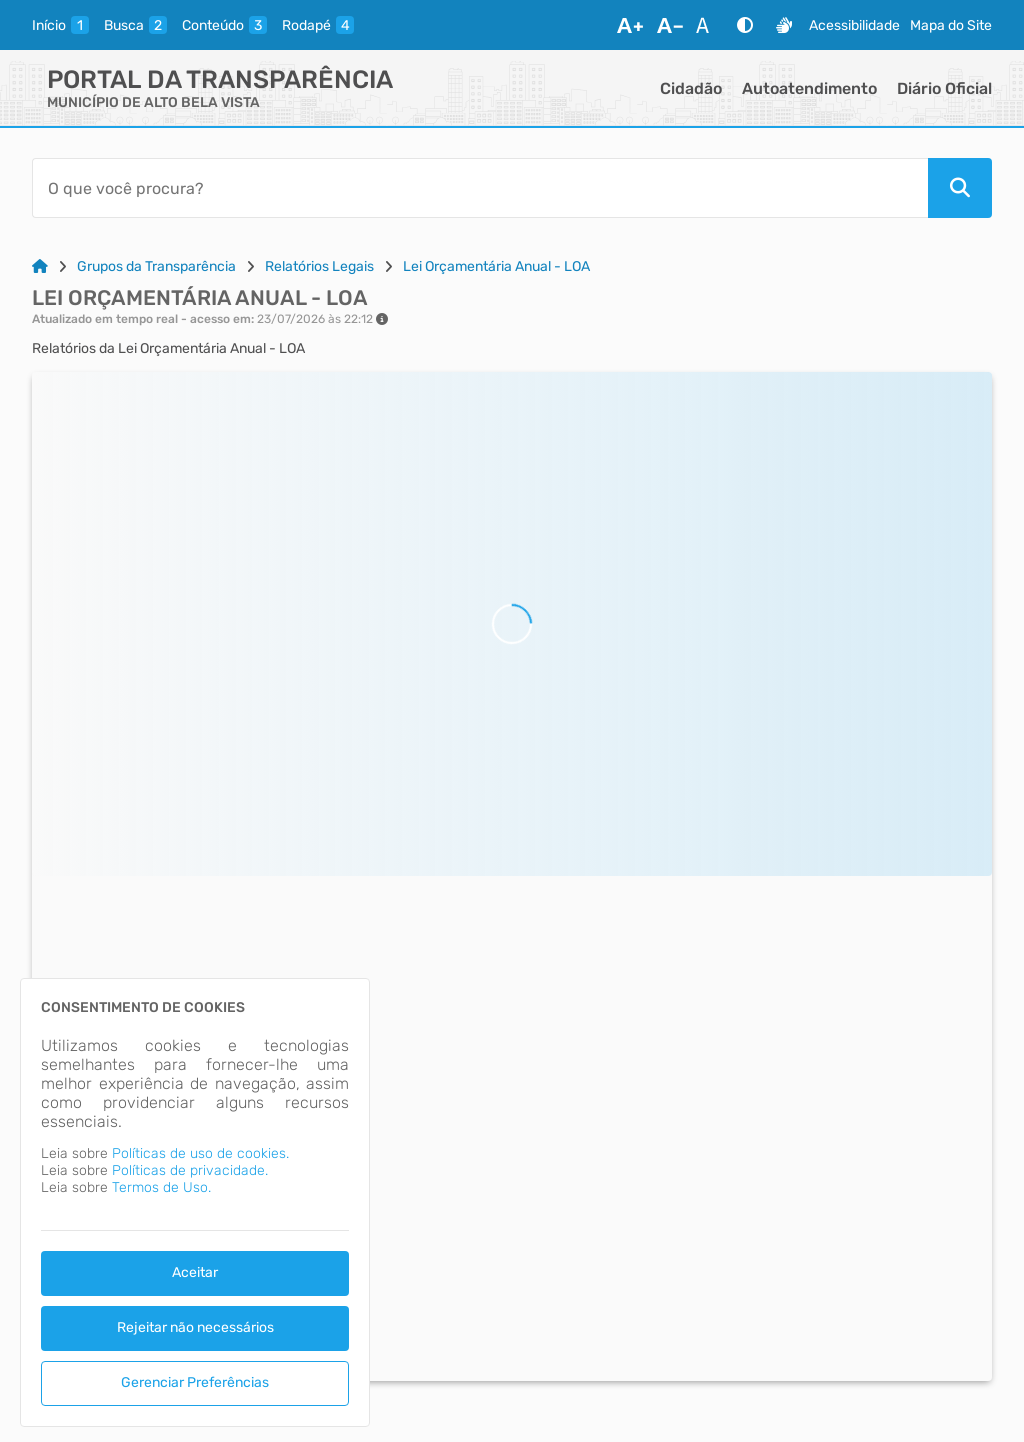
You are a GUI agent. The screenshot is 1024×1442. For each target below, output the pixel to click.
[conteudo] (224, 25)
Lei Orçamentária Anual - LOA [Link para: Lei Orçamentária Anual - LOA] (496, 266)
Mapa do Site (951, 25)
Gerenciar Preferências (195, 1382)
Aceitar (195, 1272)
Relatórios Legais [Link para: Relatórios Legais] (319, 266)
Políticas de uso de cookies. (200, 1153)
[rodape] (318, 25)
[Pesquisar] (960, 188)
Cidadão (691, 88)
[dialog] (195, 1202)
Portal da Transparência (220, 79)
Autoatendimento (809, 88)
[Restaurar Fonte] (708, 25)
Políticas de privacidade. (190, 1170)
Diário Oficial (944, 88)
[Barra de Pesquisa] (480, 188)
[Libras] (784, 25)
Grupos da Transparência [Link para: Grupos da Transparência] (156, 266)
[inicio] (60, 25)
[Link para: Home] (40, 266)
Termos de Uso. (161, 1187)
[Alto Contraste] (745, 25)
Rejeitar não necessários (195, 1327)
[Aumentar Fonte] (630, 25)
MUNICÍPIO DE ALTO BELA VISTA (153, 102)
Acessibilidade (854, 25)
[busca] (135, 25)
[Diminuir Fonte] (670, 25)
